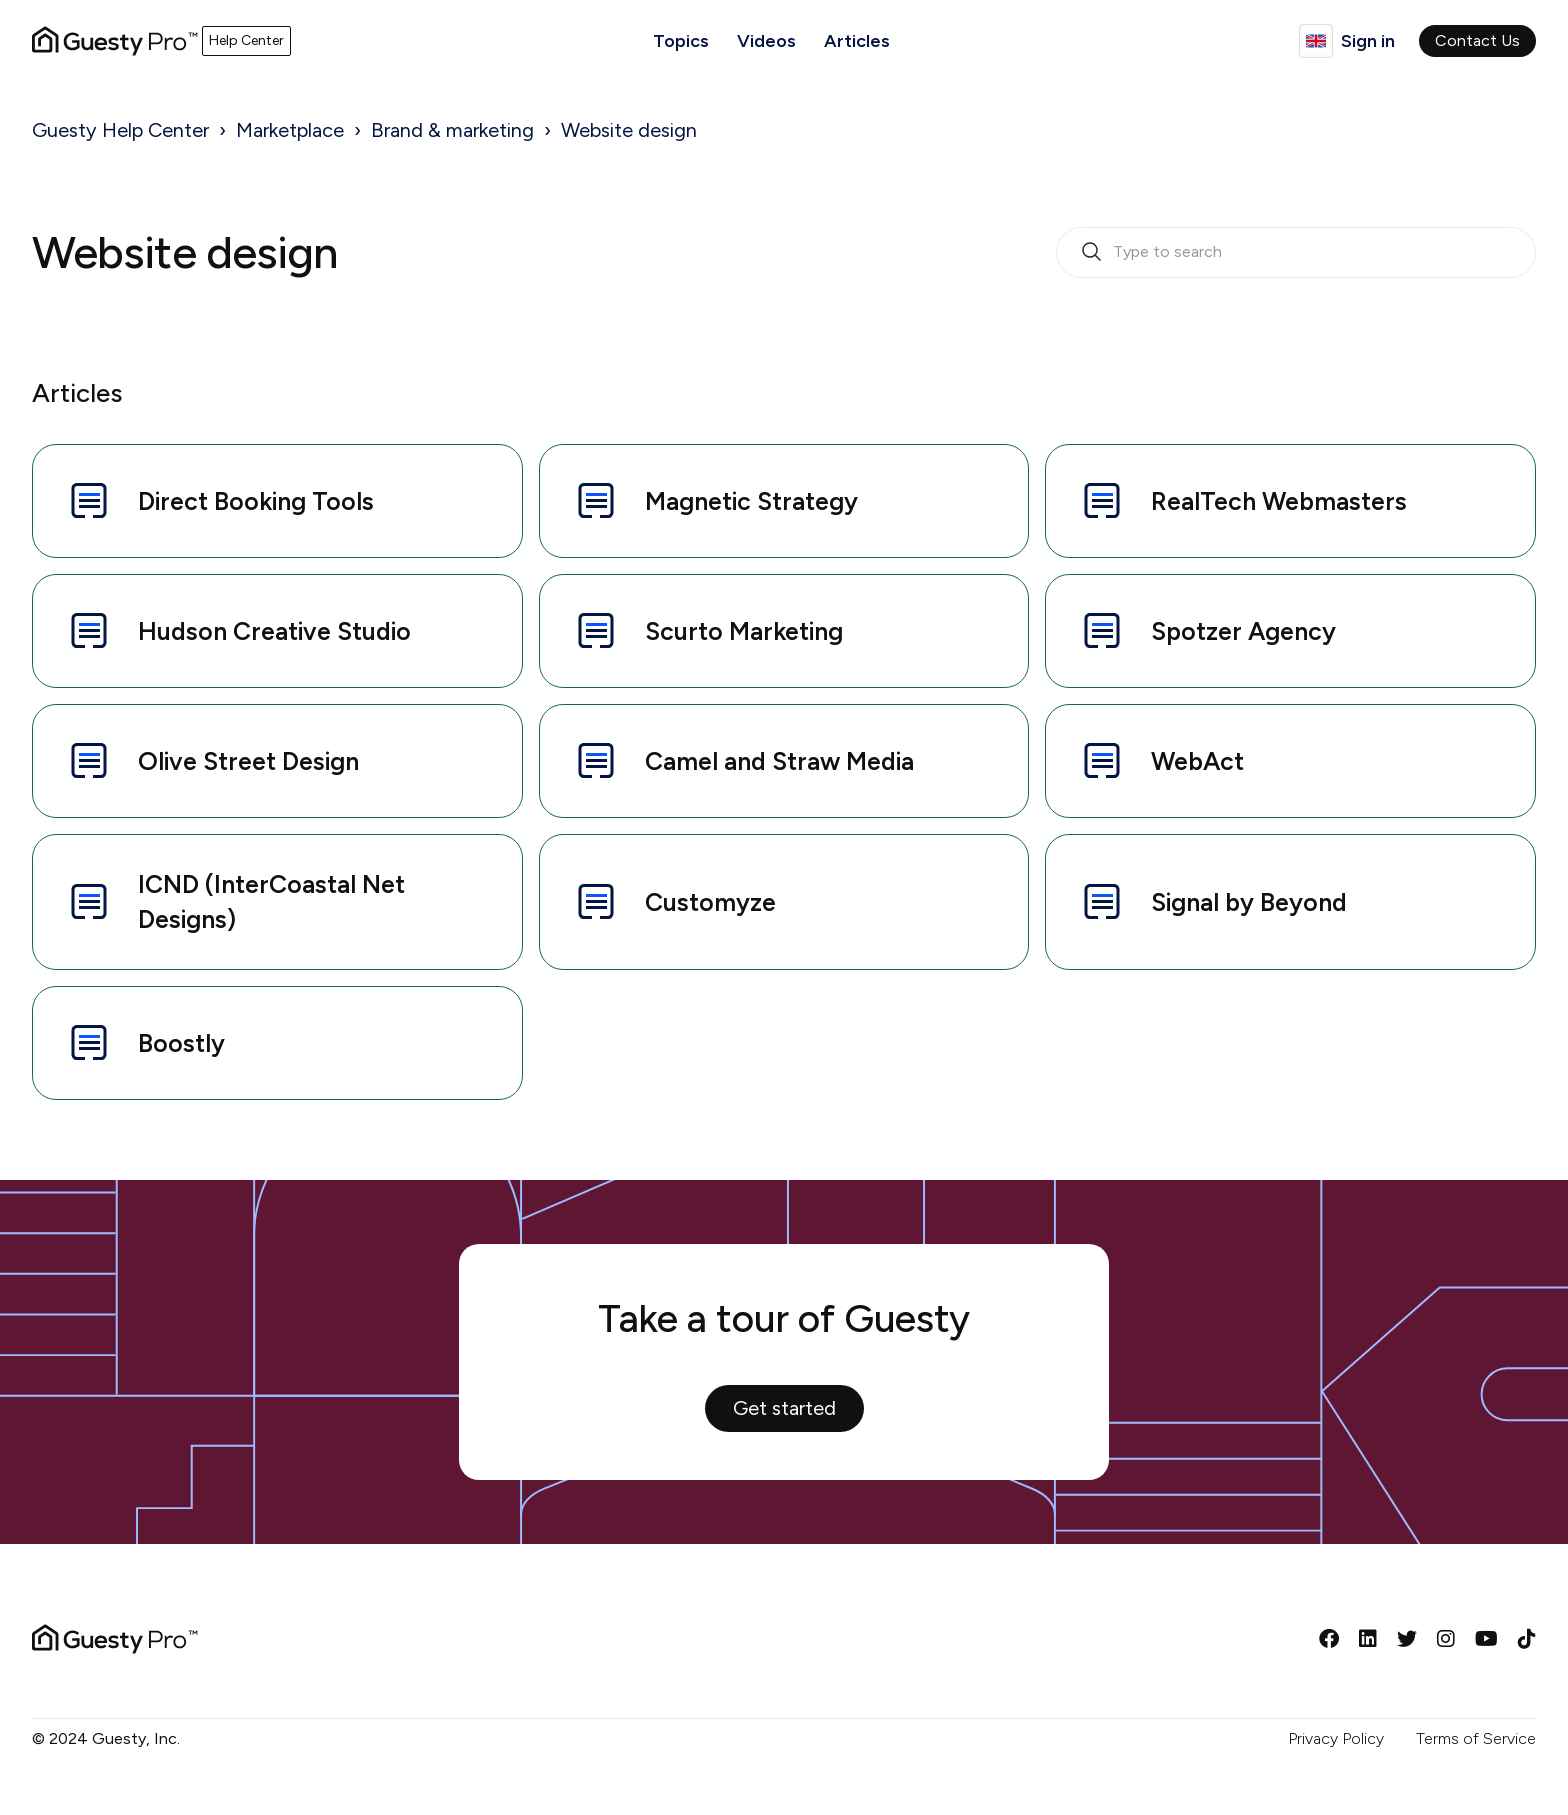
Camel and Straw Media (743, 761)
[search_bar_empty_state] (1296, 253)
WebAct (1161, 761)
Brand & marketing (452, 130)
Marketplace (290, 130)
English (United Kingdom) (1316, 41)
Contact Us (1477, 40)
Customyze (674, 902)
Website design (629, 130)
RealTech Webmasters (1242, 501)
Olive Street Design (212, 761)
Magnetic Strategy (715, 501)
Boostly (145, 1043)
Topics (681, 41)
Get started (784, 1408)
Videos (766, 41)
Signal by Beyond (1212, 902)
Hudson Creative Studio (238, 631)
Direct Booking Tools (219, 501)
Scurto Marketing (707, 631)
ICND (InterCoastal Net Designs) (235, 901)
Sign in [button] (1368, 41)
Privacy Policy (1336, 1738)
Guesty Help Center (120, 130)
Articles (857, 41)
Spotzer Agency (1207, 631)
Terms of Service (1476, 1738)
